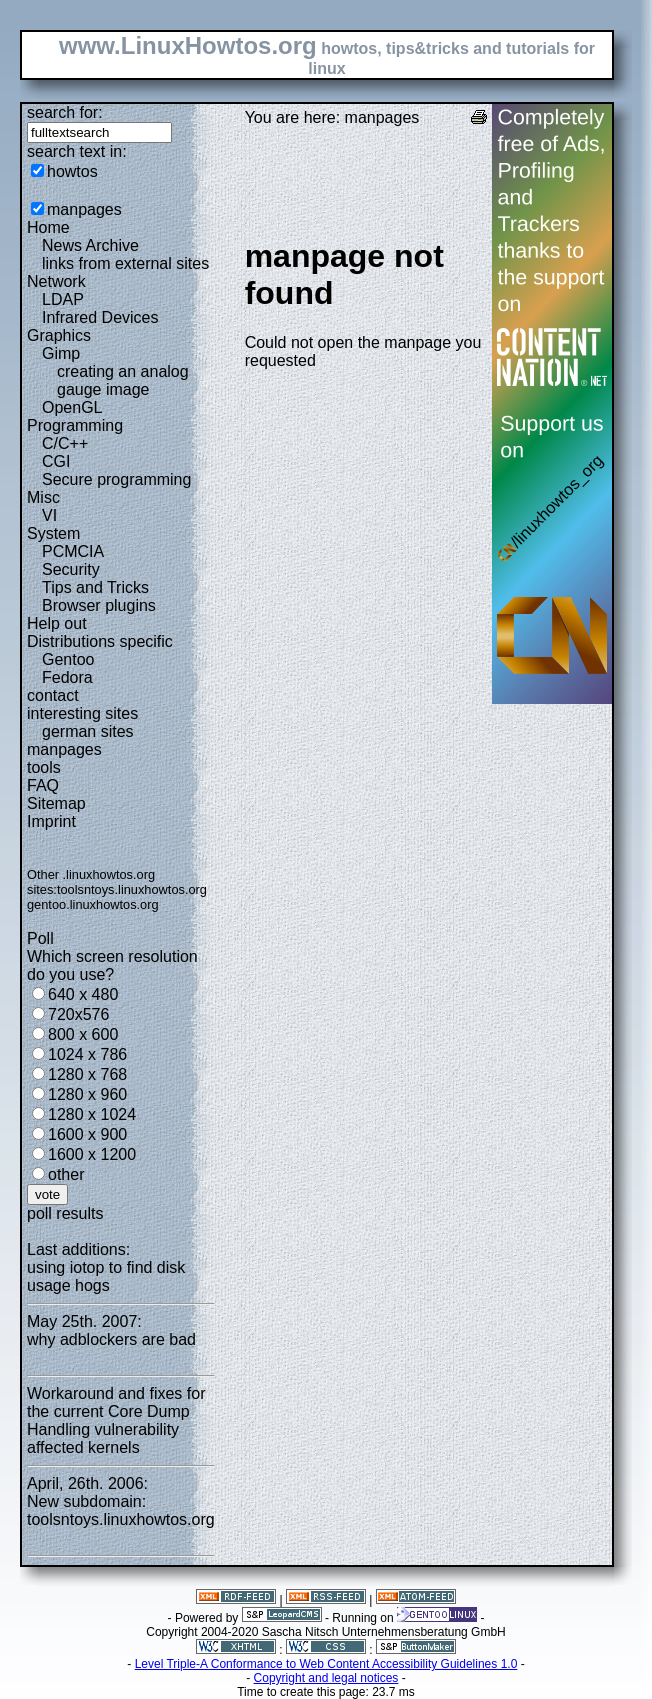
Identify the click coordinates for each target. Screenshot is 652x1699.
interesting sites (82, 713)
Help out (57, 623)
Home (48, 227)
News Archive (90, 245)
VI (49, 515)
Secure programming (116, 479)
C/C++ (65, 443)
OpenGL (72, 407)
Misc (43, 497)
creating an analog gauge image (123, 380)
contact (53, 695)
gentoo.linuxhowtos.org (93, 904)
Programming (75, 425)
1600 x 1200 (92, 1154)
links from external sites (125, 263)
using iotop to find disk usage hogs (106, 1276)
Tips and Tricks (95, 587)
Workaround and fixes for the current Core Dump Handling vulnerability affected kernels (116, 1420)
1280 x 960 (87, 1094)
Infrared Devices (100, 317)
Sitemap (56, 803)
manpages (84, 209)
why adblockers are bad (111, 1339)
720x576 (78, 1014)
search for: (65, 112)
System (53, 533)
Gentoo (68, 659)
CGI (56, 461)
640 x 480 (83, 994)
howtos (72, 171)
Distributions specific (100, 641)
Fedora (67, 677)
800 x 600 (83, 1034)
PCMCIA (73, 551)
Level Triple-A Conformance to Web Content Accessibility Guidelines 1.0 (326, 1664)
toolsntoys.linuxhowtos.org (132, 889)
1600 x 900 (87, 1134)
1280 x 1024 (92, 1114)
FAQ (43, 785)
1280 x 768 (87, 1074)
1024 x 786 (87, 1054)
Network (56, 281)
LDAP (63, 299)
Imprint (51, 821)
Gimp (61, 353)
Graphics (59, 335)
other (66, 1174)
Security (71, 569)
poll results (65, 1213)
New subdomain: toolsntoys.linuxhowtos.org (121, 1510)
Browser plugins (99, 605)
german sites (88, 731)
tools (44, 767)
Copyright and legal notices (326, 1678)
